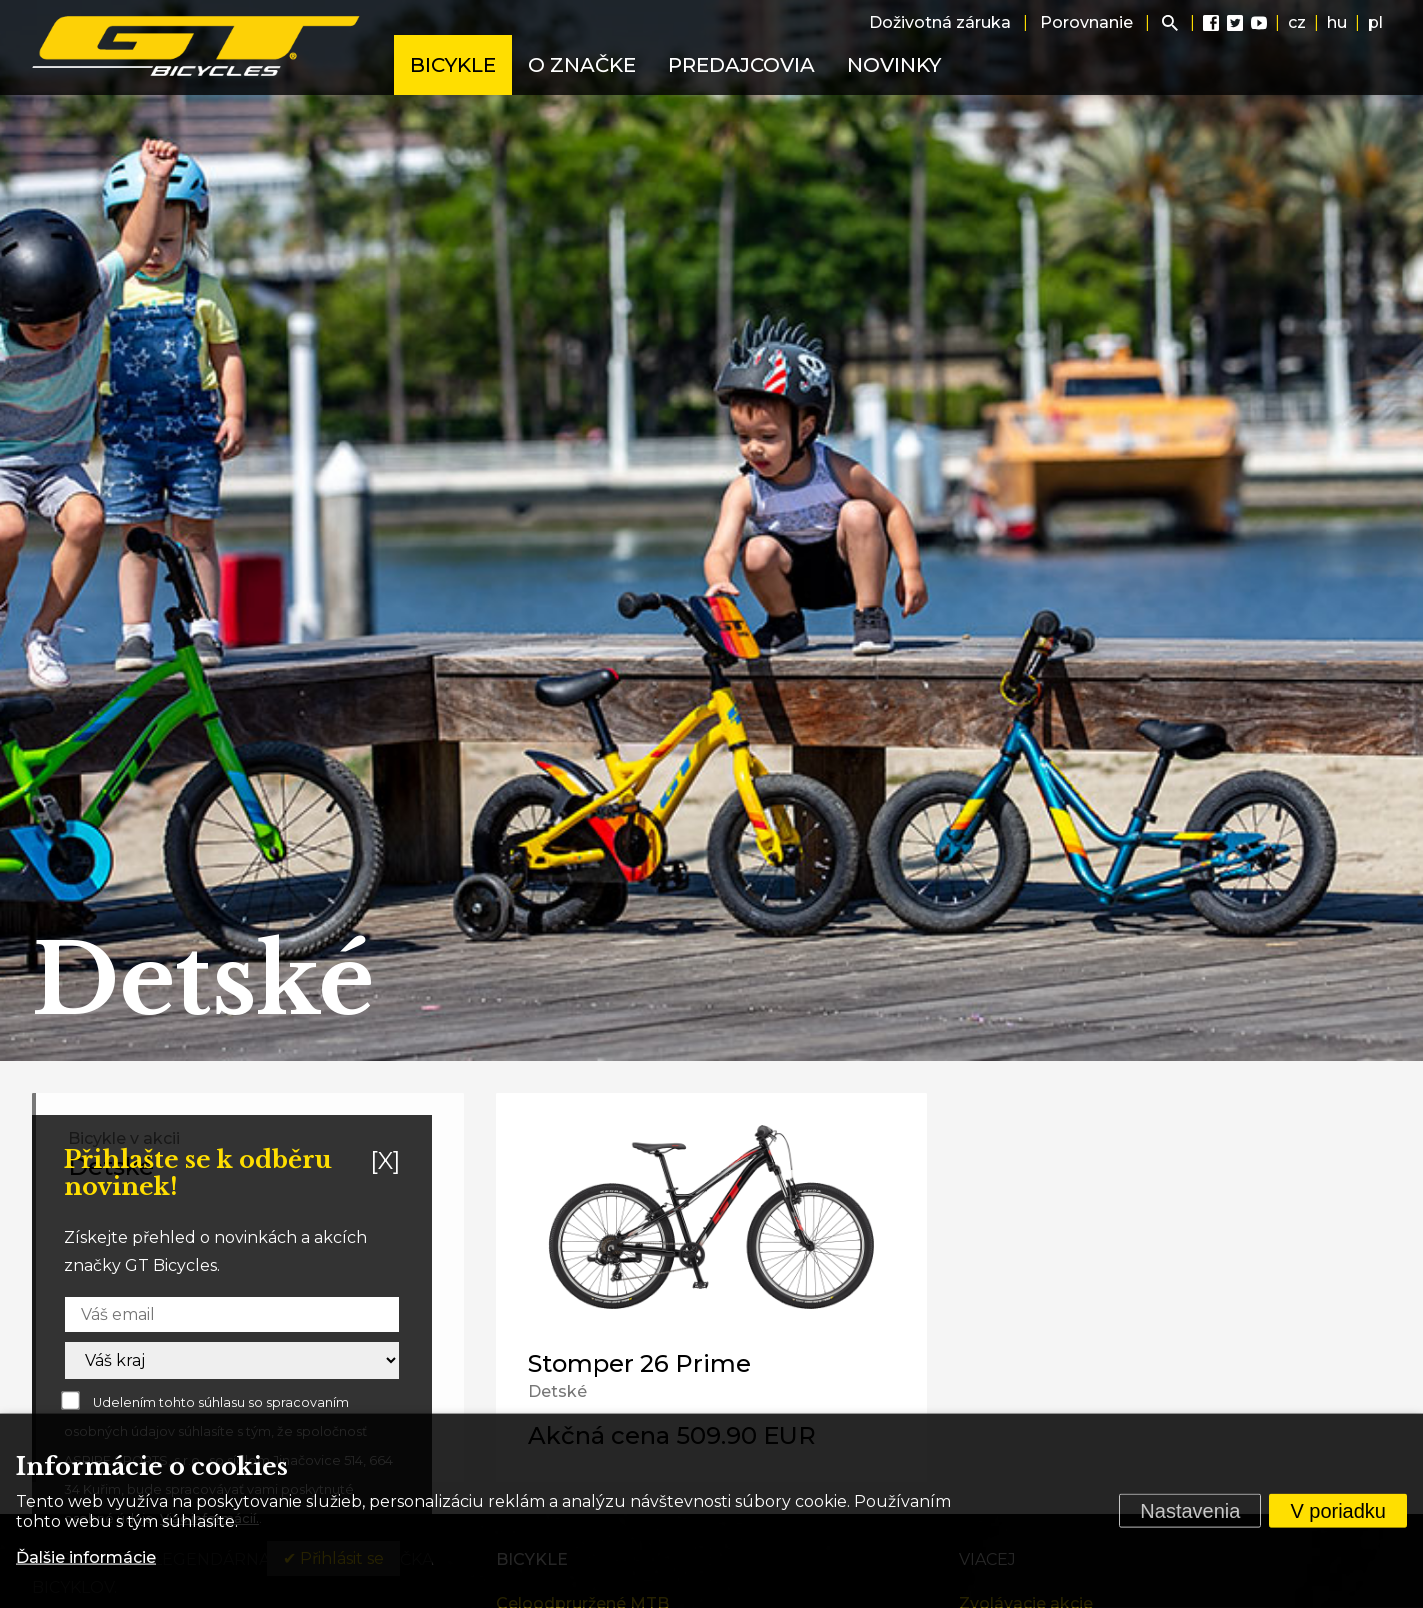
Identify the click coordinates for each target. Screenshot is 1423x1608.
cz (1297, 22)
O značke (582, 65)
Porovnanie (1086, 22)
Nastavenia (1190, 1511)
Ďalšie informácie (86, 1557)
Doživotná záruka (940, 22)
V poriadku (1338, 1511)
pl (1375, 22)
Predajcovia (741, 65)
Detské (557, 1391)
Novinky (894, 65)
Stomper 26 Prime (639, 1363)
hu (1337, 22)
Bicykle (453, 65)
